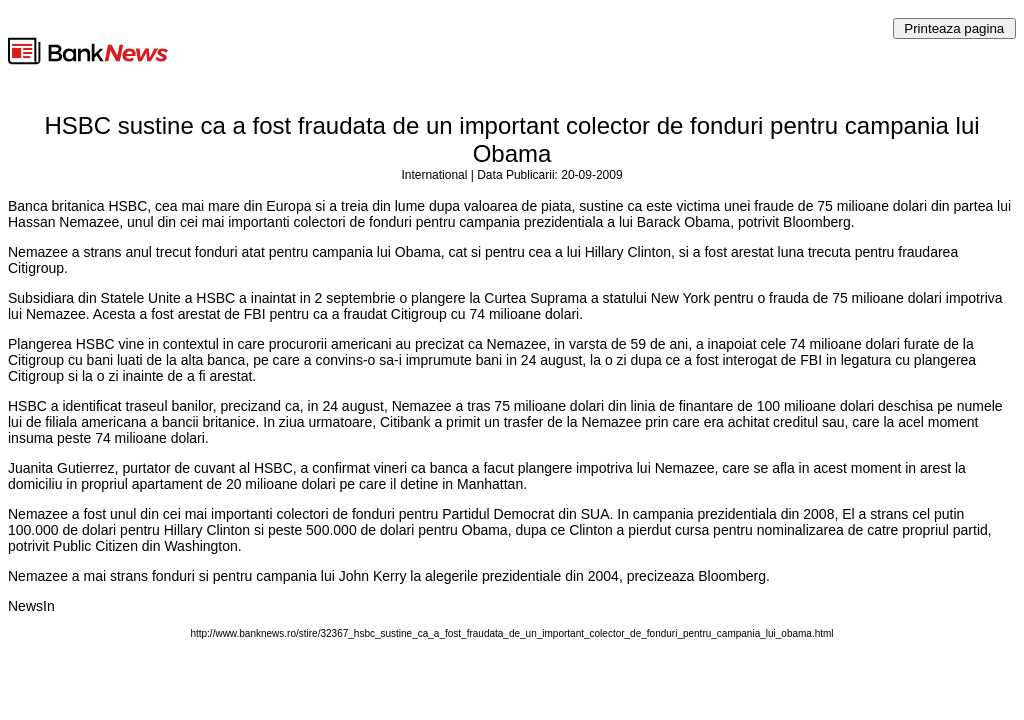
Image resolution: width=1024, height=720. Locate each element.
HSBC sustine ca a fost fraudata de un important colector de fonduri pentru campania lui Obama (511, 139)
